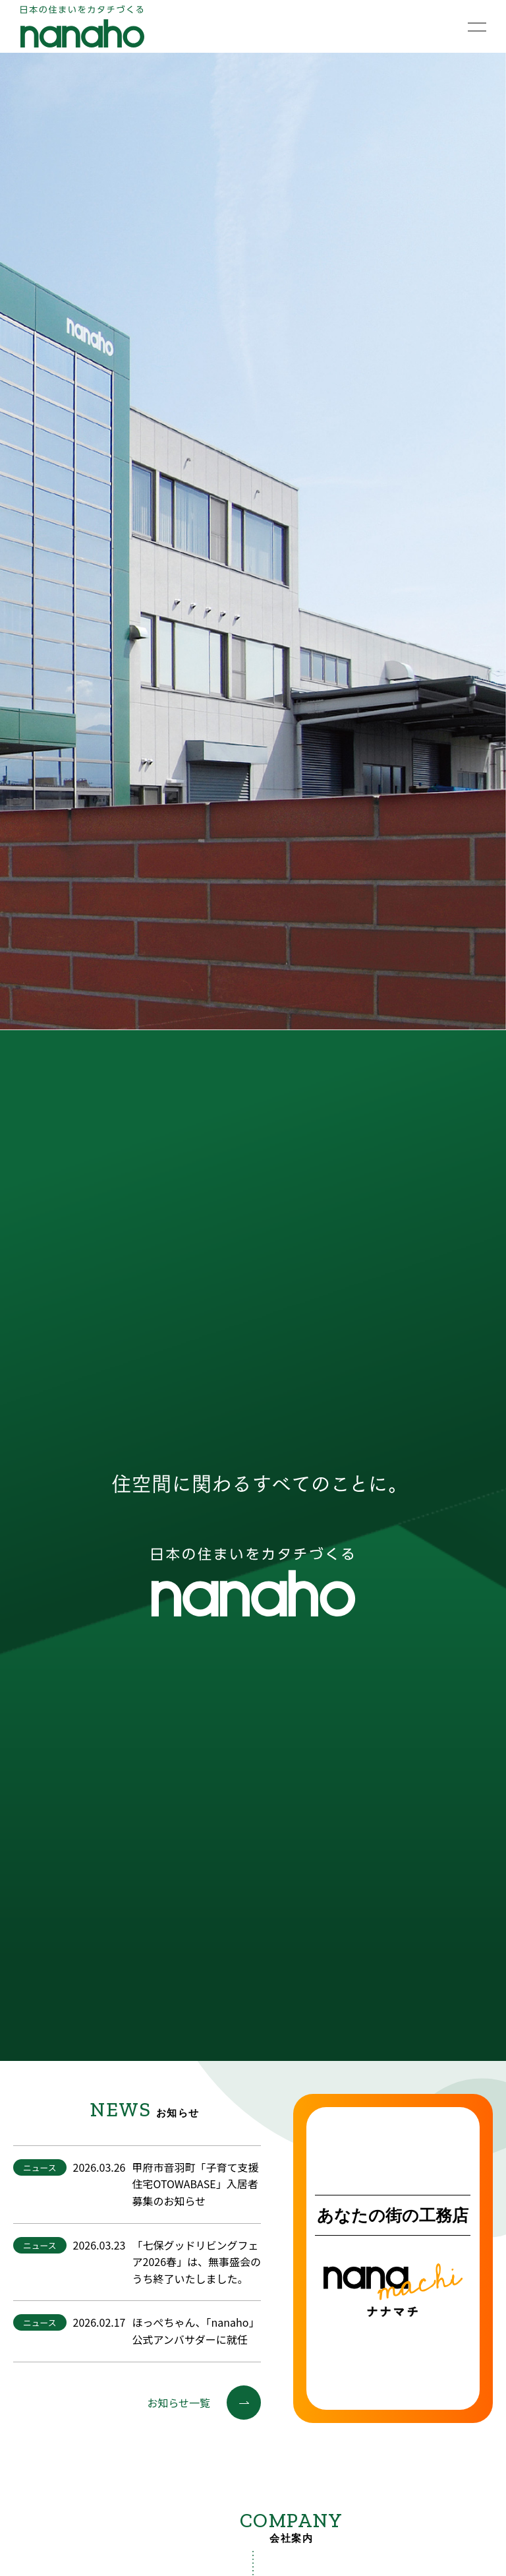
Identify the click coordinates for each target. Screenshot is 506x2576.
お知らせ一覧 (204, 2402)
